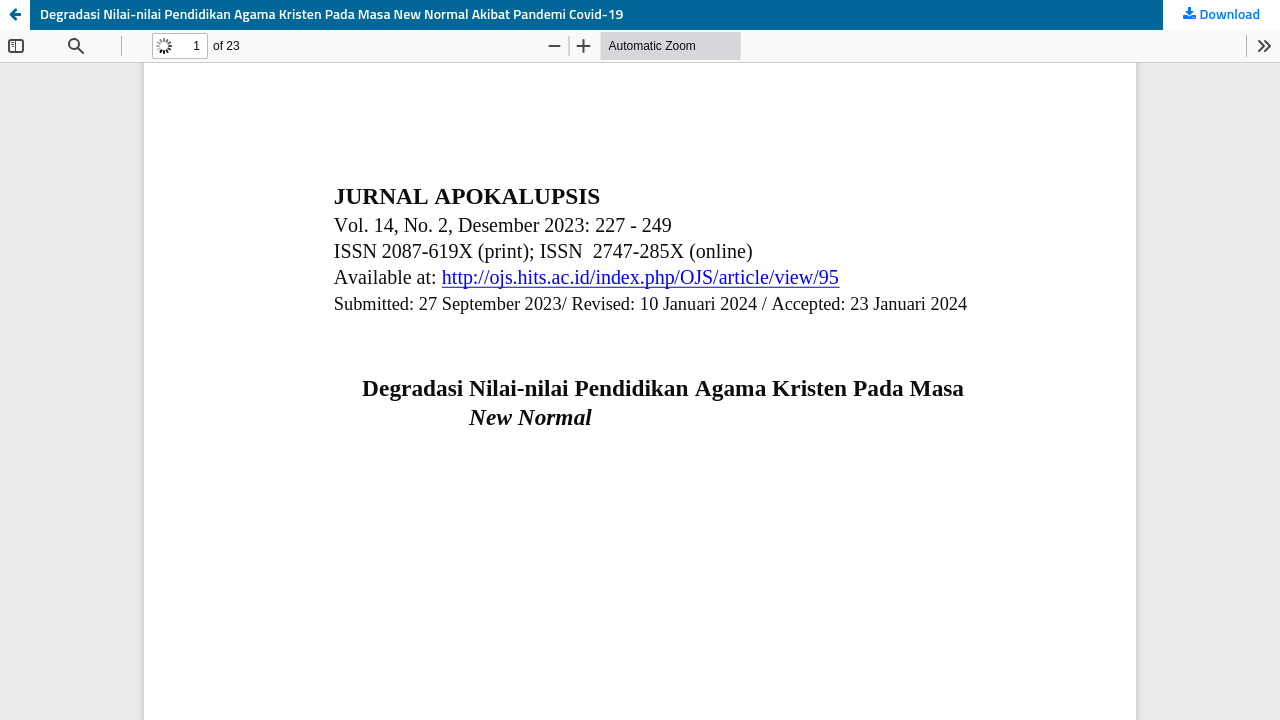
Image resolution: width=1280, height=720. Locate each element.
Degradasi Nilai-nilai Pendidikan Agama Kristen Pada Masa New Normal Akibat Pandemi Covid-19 (331, 15)
